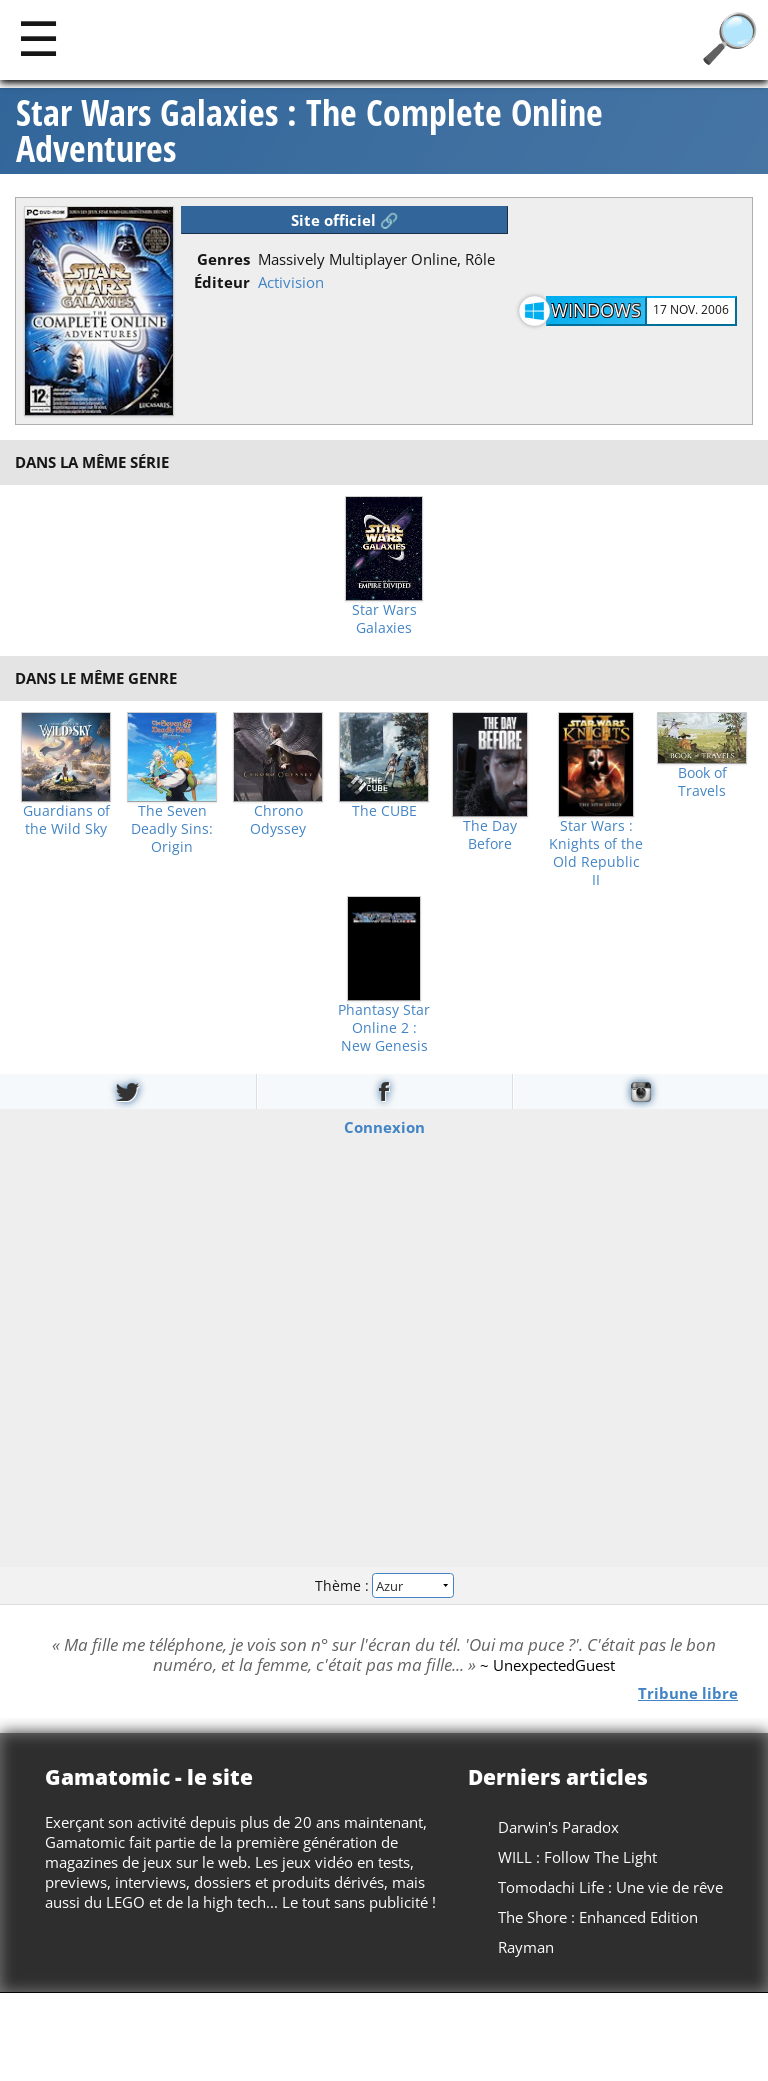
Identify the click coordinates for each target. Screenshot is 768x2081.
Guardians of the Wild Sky (66, 820)
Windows (596, 310)
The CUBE (384, 811)
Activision (291, 282)
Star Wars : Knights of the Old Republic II (596, 853)
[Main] (38, 37)
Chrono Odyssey (278, 820)
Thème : (384, 1584)
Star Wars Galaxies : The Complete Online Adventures (309, 131)
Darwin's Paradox (558, 1827)
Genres (223, 259)
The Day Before (490, 835)
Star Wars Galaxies (384, 619)
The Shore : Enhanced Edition (598, 1917)
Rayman (526, 1947)
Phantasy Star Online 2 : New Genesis (384, 1028)
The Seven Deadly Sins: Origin (172, 829)
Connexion (384, 1127)
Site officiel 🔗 (345, 220)
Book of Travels (702, 782)
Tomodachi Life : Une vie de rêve (610, 1887)
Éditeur (222, 282)
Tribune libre (688, 1692)
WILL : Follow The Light (577, 1857)
